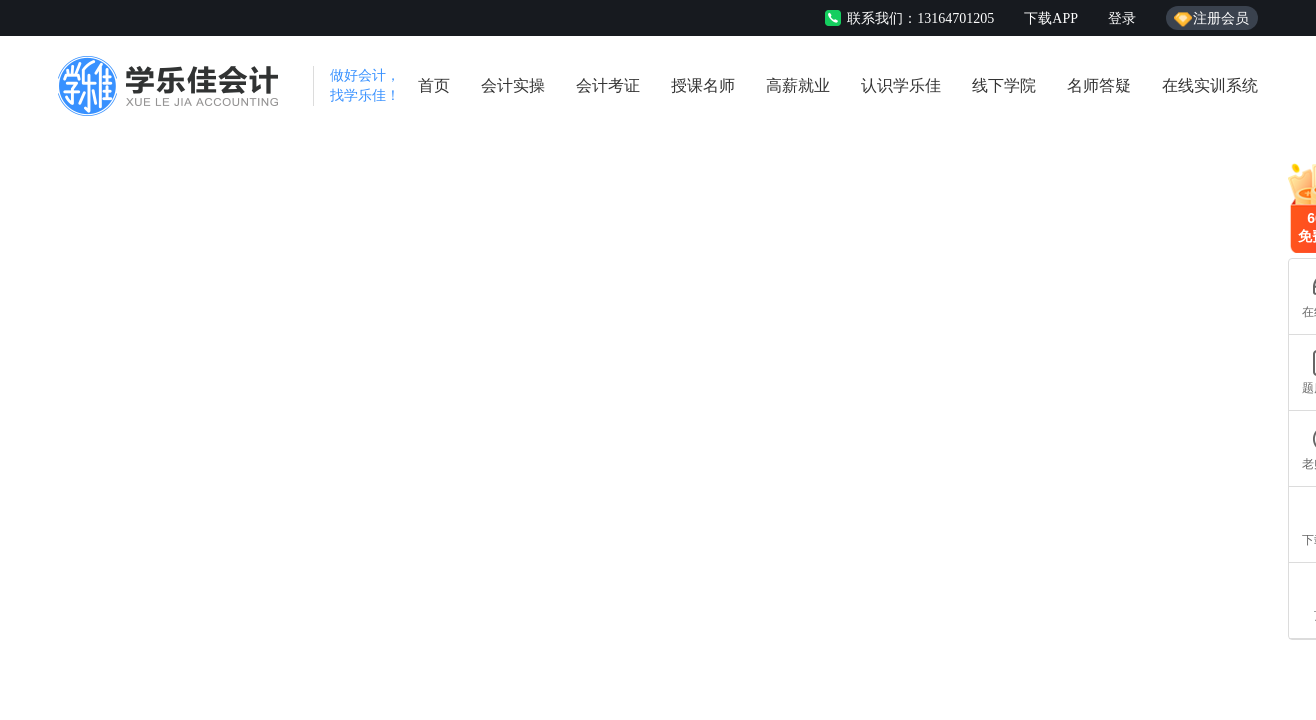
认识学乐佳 (901, 85)
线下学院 (1004, 85)
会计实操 (513, 85)
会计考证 (608, 85)
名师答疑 (1099, 85)
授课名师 (703, 85)
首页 (434, 85)
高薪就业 (798, 85)
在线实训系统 (1210, 85)
